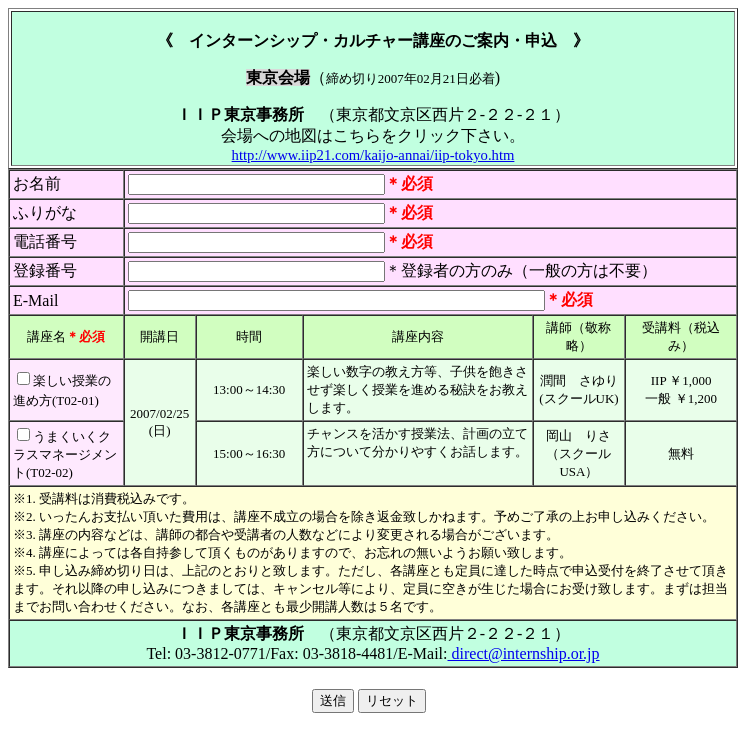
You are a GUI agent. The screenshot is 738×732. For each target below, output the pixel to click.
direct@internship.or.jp (524, 653)
